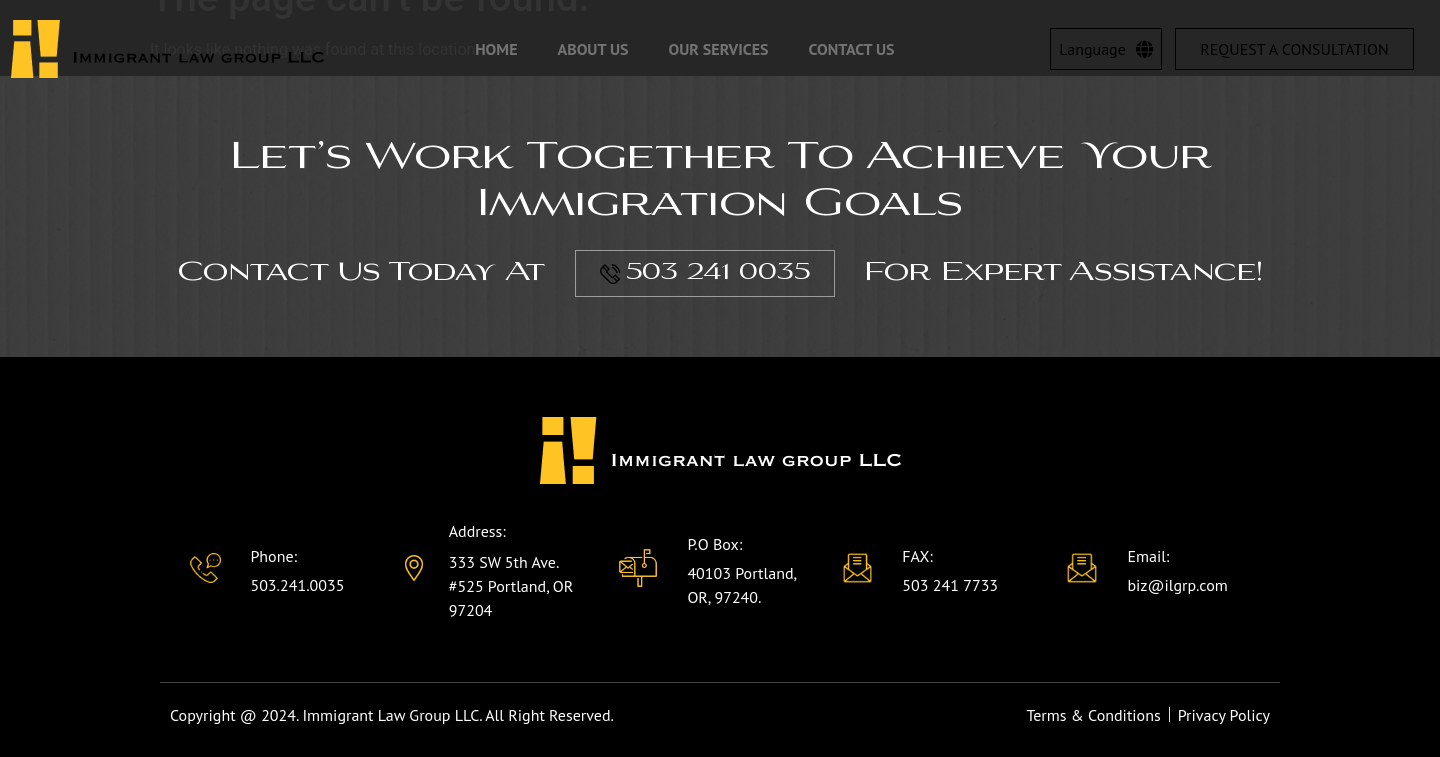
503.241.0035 (297, 585)
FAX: (917, 556)
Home (496, 49)
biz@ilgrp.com (1177, 585)
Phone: (273, 556)
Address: (477, 531)
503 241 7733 (950, 585)
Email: (1148, 556)
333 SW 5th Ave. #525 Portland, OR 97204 (511, 586)
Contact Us (852, 49)
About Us (593, 49)
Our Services (718, 49)
